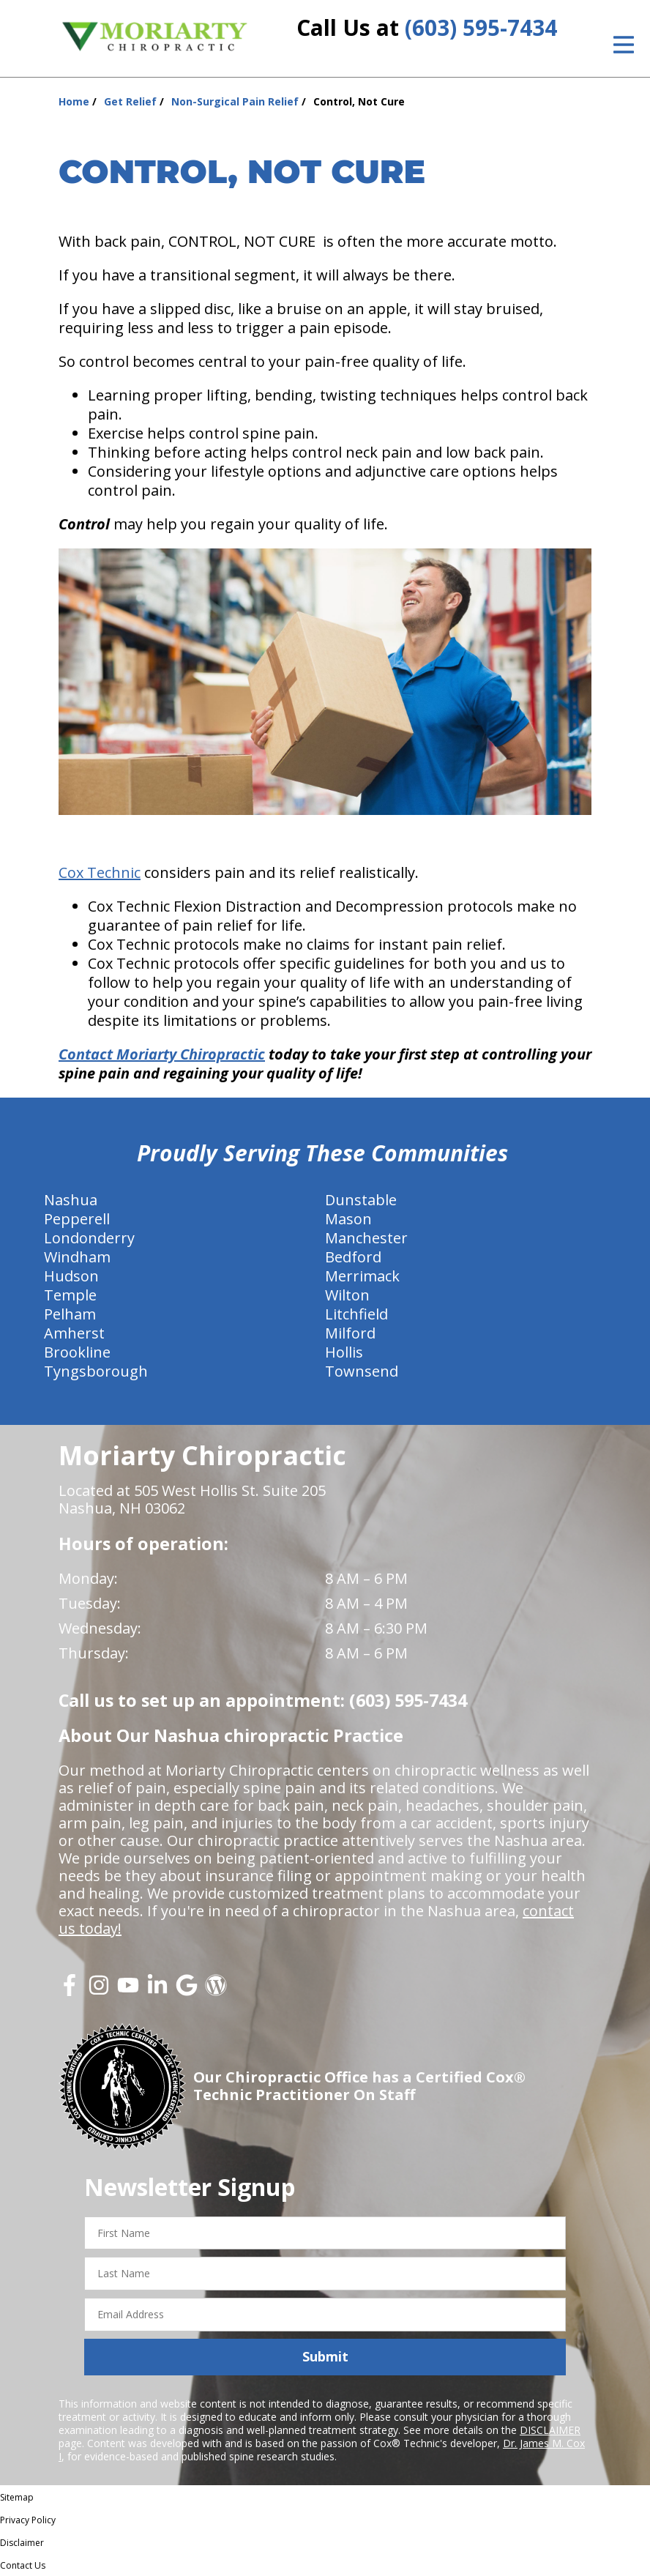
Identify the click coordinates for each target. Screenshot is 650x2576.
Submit (325, 2356)
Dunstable (361, 1200)
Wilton (347, 1295)
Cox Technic (100, 872)
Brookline (77, 1352)
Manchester (366, 1238)
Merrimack (362, 1276)
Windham (77, 1257)
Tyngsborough (96, 1371)
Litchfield (356, 1314)
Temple (70, 1295)
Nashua (70, 1200)
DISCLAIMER (550, 2430)
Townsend (361, 1371)
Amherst (74, 1333)
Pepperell (77, 1219)
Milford (350, 1333)
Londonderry (89, 1238)
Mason (348, 1219)
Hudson (71, 1276)
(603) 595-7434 (481, 27)
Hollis (344, 1352)
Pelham (70, 1314)
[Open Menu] (623, 44)
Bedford (353, 1257)
